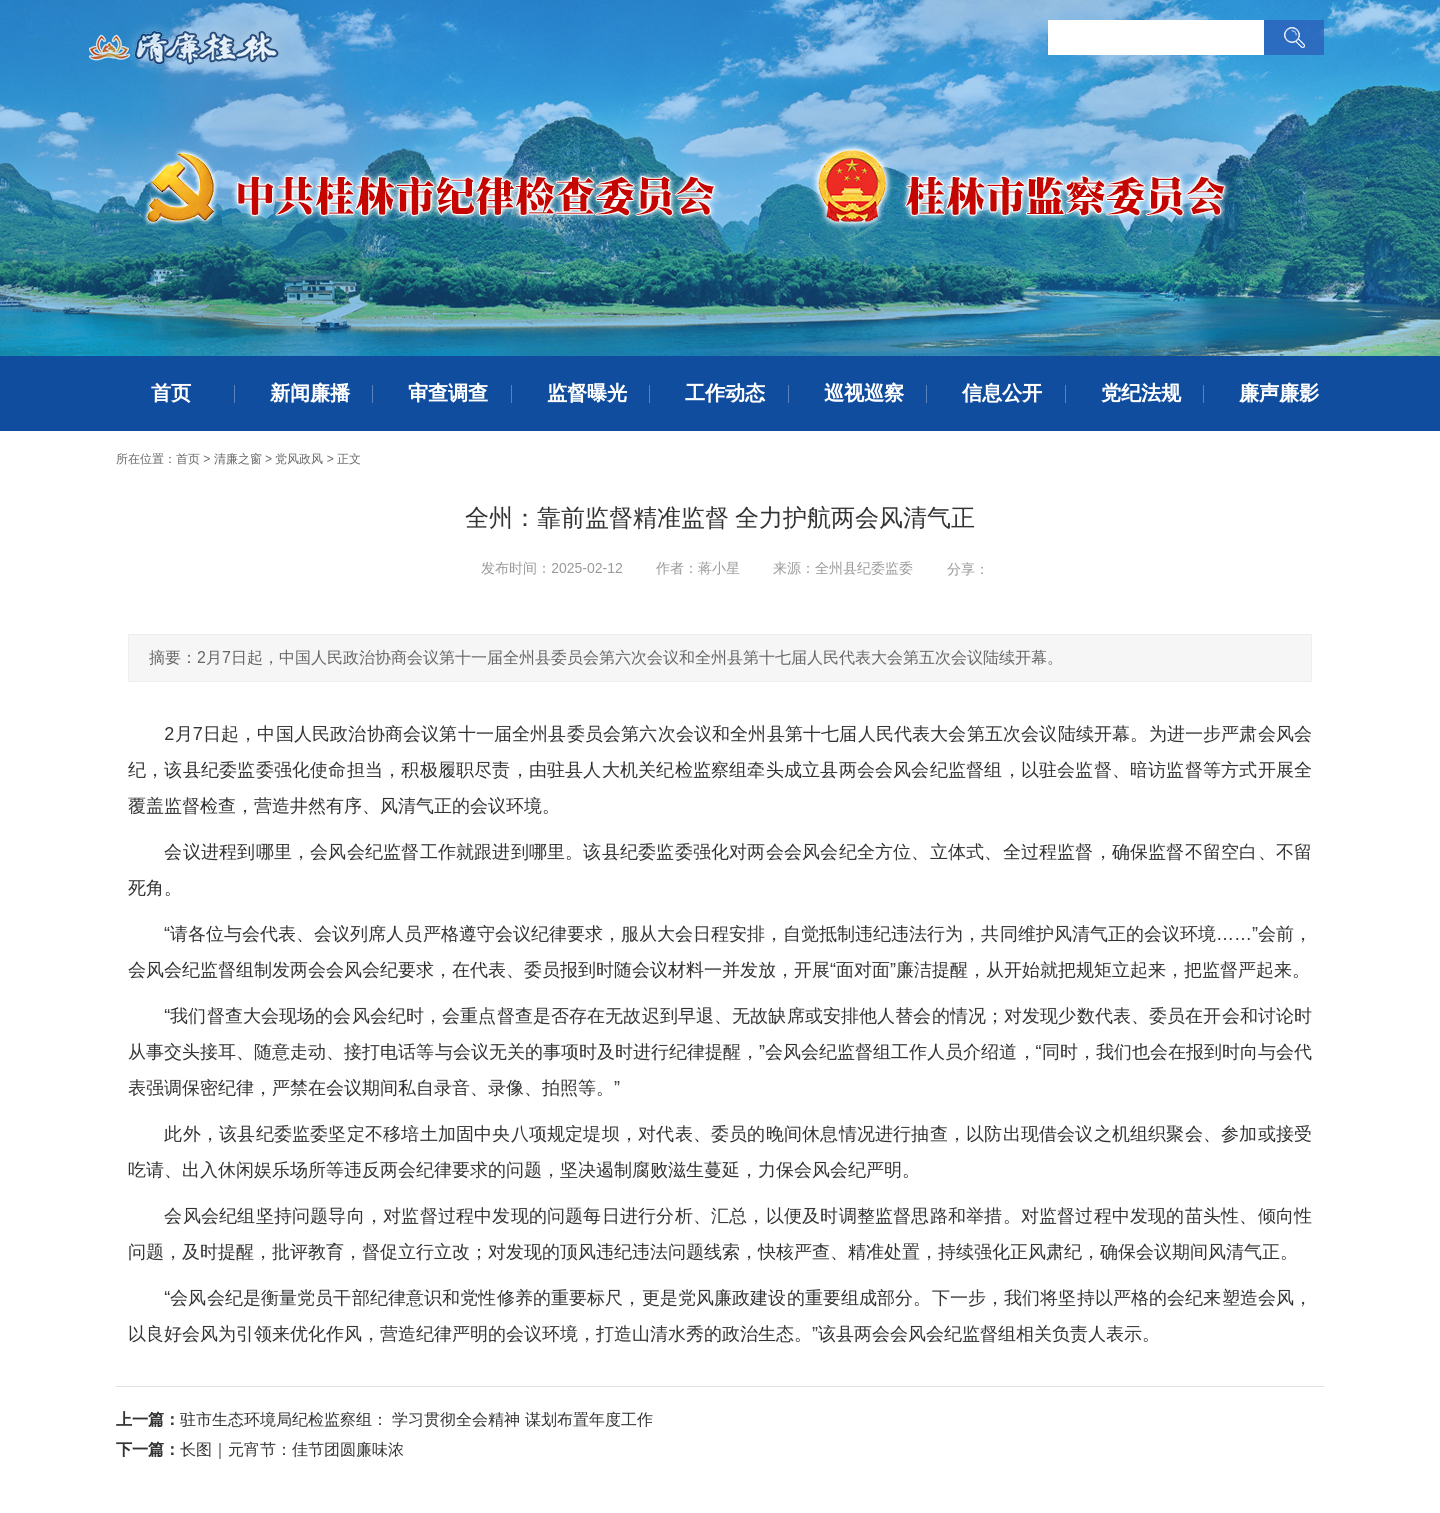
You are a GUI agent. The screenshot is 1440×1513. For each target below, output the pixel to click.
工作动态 (725, 393)
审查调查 (448, 393)
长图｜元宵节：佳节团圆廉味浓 (292, 1449)
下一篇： (148, 1449)
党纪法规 (1141, 393)
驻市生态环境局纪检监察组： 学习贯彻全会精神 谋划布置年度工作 (416, 1419)
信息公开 (1002, 393)
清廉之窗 (238, 459)
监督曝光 (587, 393)
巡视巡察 (864, 393)
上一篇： (148, 1419)
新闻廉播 (310, 393)
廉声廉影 (1279, 393)
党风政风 (299, 459)
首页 (171, 393)
